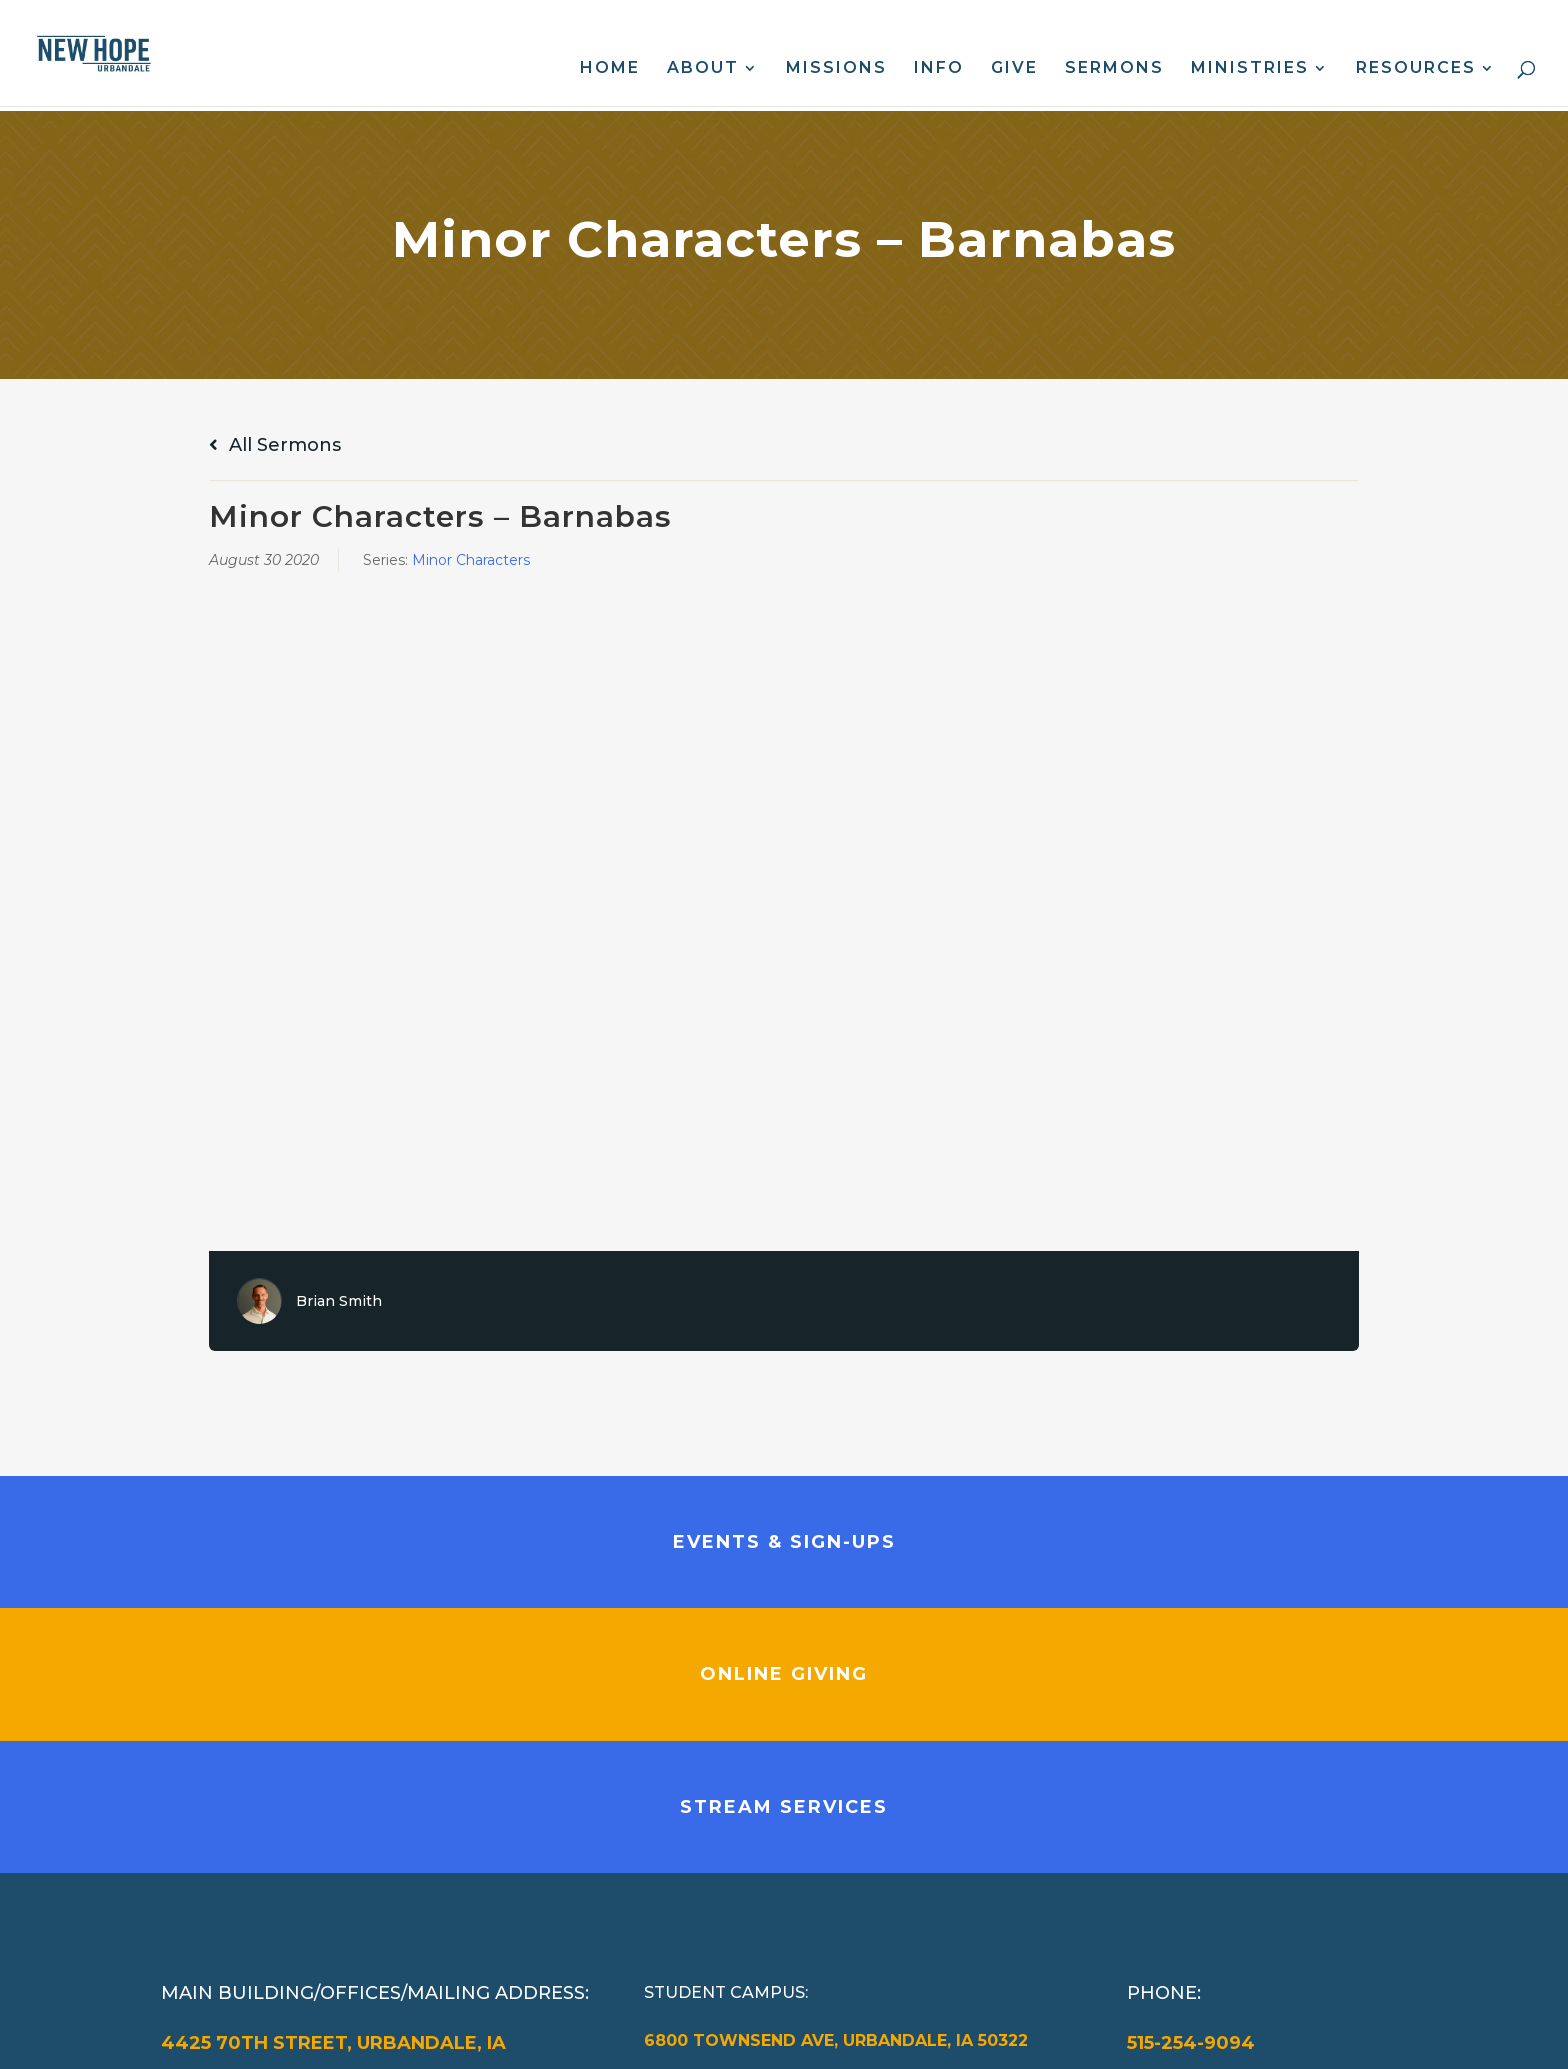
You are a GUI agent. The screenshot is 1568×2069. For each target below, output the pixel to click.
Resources (1416, 69)
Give (1014, 69)
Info (939, 69)
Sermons (1114, 69)
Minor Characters (471, 560)
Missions (836, 69)
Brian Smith (339, 1301)
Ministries (1250, 69)
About (703, 69)
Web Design (581, 2038)
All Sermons (275, 445)
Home (610, 69)
